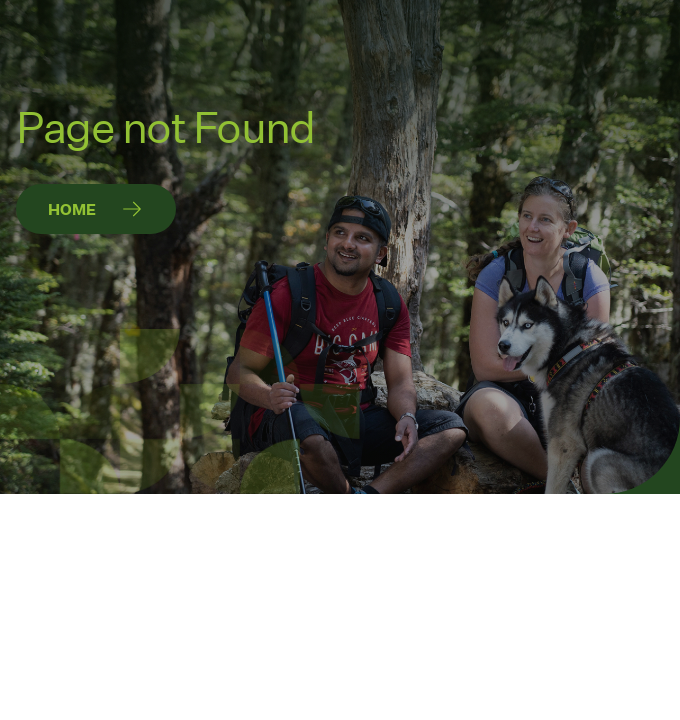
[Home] (96, 209)
